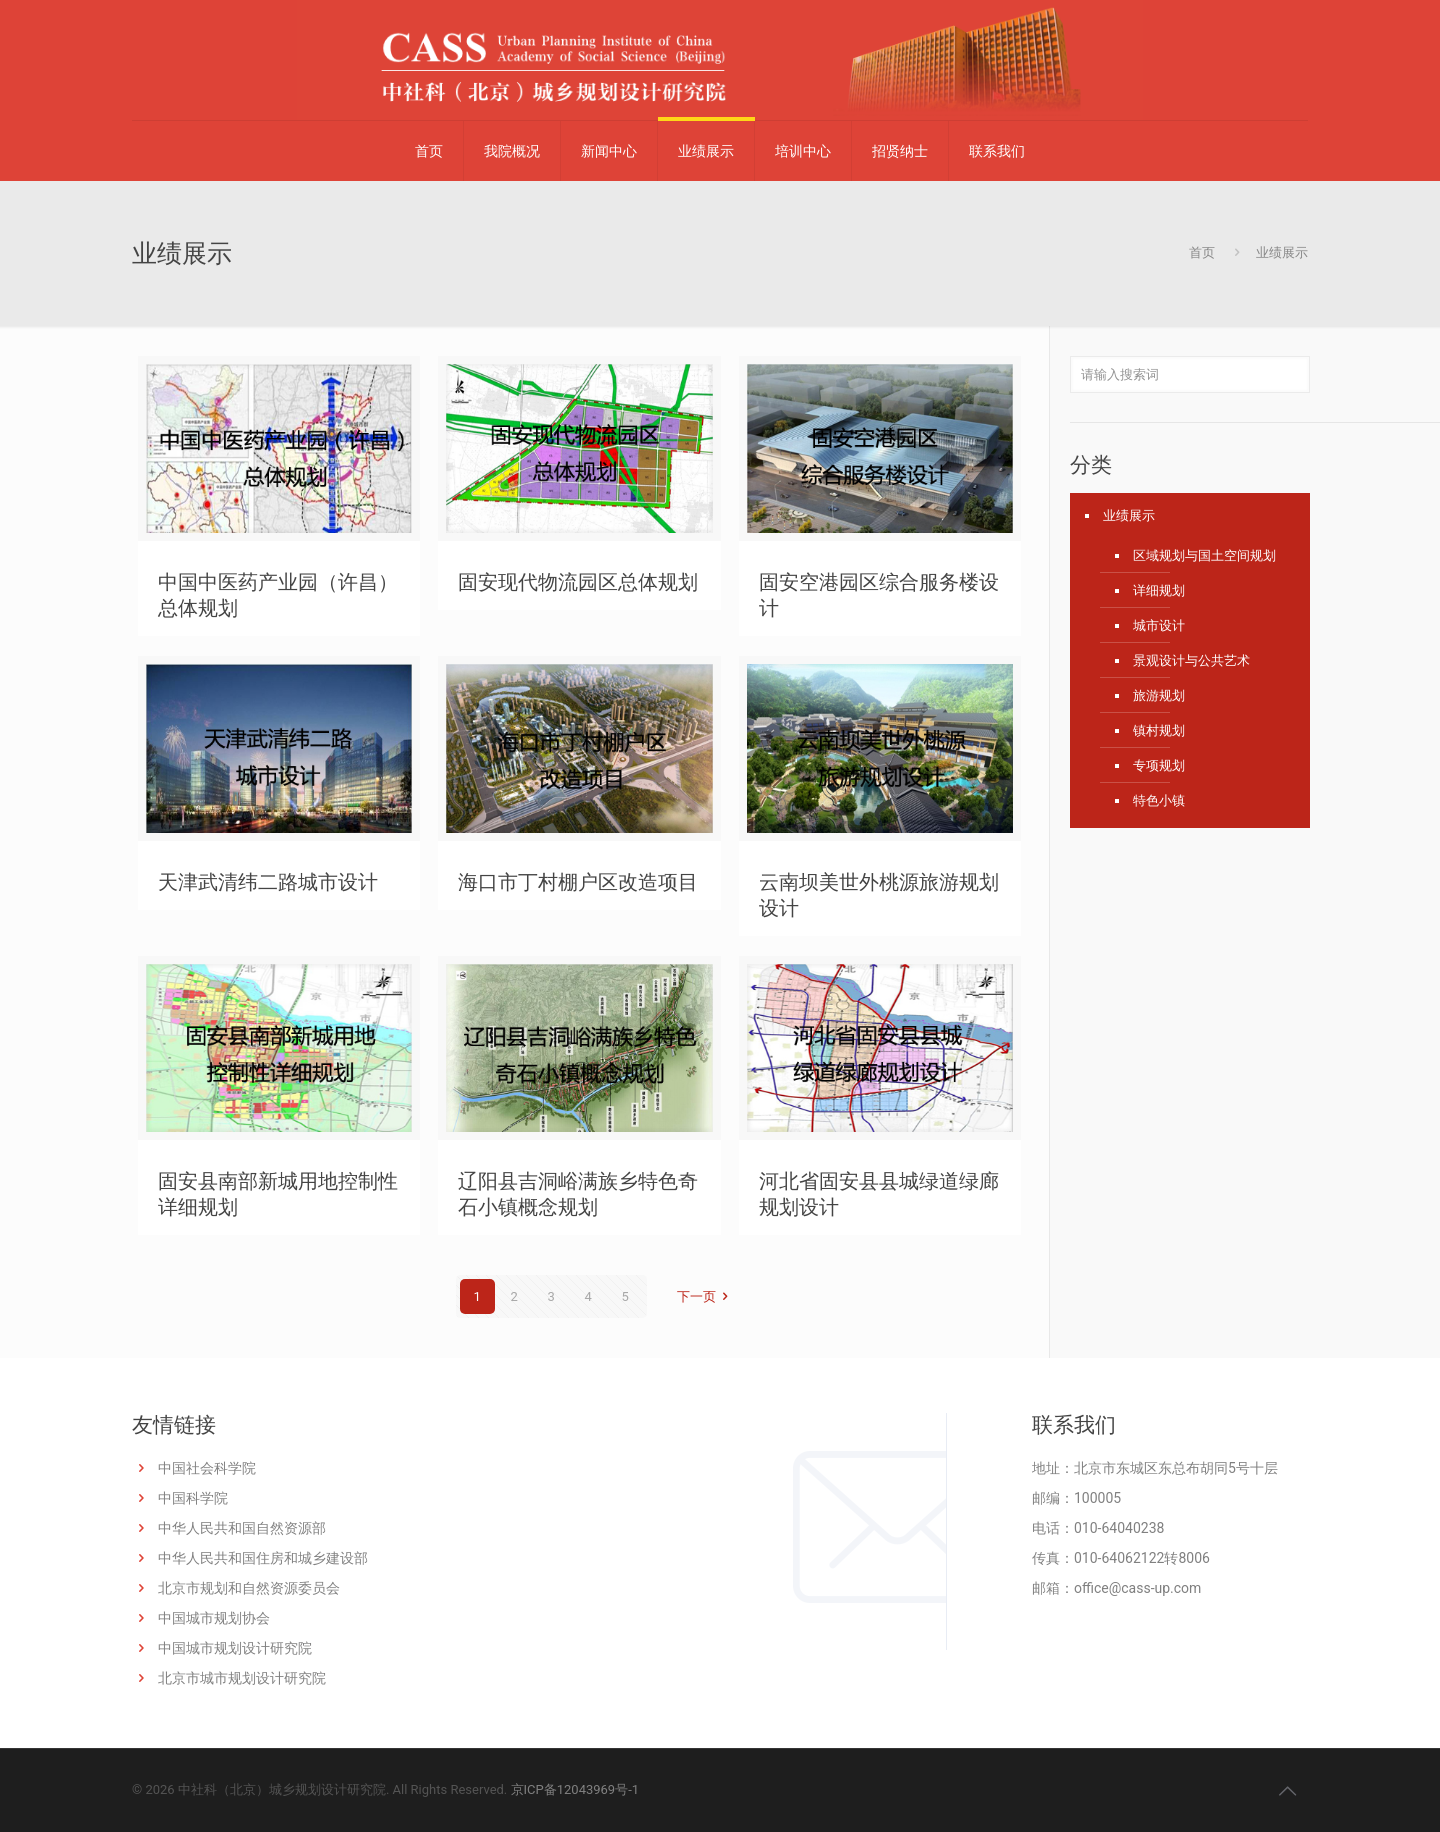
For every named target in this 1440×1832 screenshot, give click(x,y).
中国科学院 (193, 1498)
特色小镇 (1159, 800)
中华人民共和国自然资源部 (242, 1528)
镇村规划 (1159, 730)
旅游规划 (1159, 695)
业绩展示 (1129, 515)
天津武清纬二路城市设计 (268, 882)
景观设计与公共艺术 (1191, 660)
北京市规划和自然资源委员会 (249, 1588)
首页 (1202, 252)
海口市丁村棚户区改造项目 (578, 882)
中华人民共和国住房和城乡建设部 (263, 1558)
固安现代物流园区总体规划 (578, 582)
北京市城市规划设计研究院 (242, 1678)
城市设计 (1159, 625)
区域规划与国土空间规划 (1204, 555)
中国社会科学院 (207, 1468)
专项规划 (1159, 765)
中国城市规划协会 (214, 1618)
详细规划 (1159, 590)
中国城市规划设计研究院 (235, 1648)
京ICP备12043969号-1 (575, 1789)
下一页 (705, 1296)
